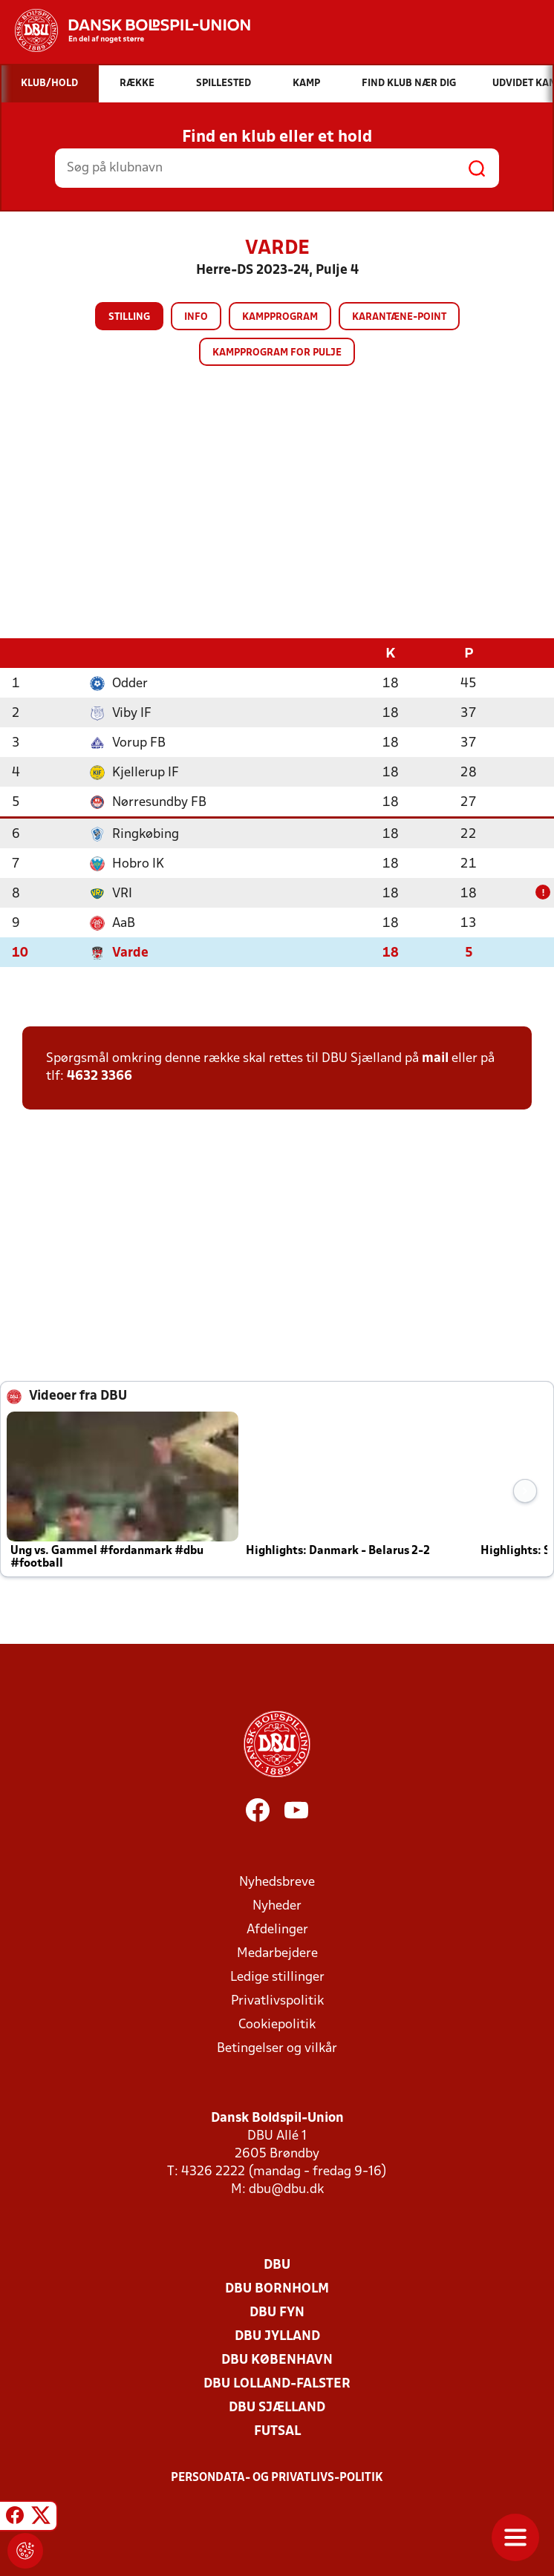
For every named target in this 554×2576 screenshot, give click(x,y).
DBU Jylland (277, 2336)
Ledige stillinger (277, 1976)
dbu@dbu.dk (286, 2189)
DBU (277, 2264)
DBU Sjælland (277, 2407)
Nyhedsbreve (277, 1881)
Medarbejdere (277, 1953)
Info (196, 317)
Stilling (129, 317)
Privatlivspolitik (277, 2000)
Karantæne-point (399, 317)
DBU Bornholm (277, 2288)
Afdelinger (277, 1929)
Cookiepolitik (277, 2024)
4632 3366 (99, 1075)
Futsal (277, 2431)
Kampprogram (280, 317)
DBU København (277, 2359)
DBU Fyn (277, 2312)
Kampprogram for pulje (277, 353)
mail (435, 1058)
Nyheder (277, 1905)
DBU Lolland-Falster (277, 2383)
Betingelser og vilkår (277, 2048)
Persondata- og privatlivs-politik (277, 2477)
